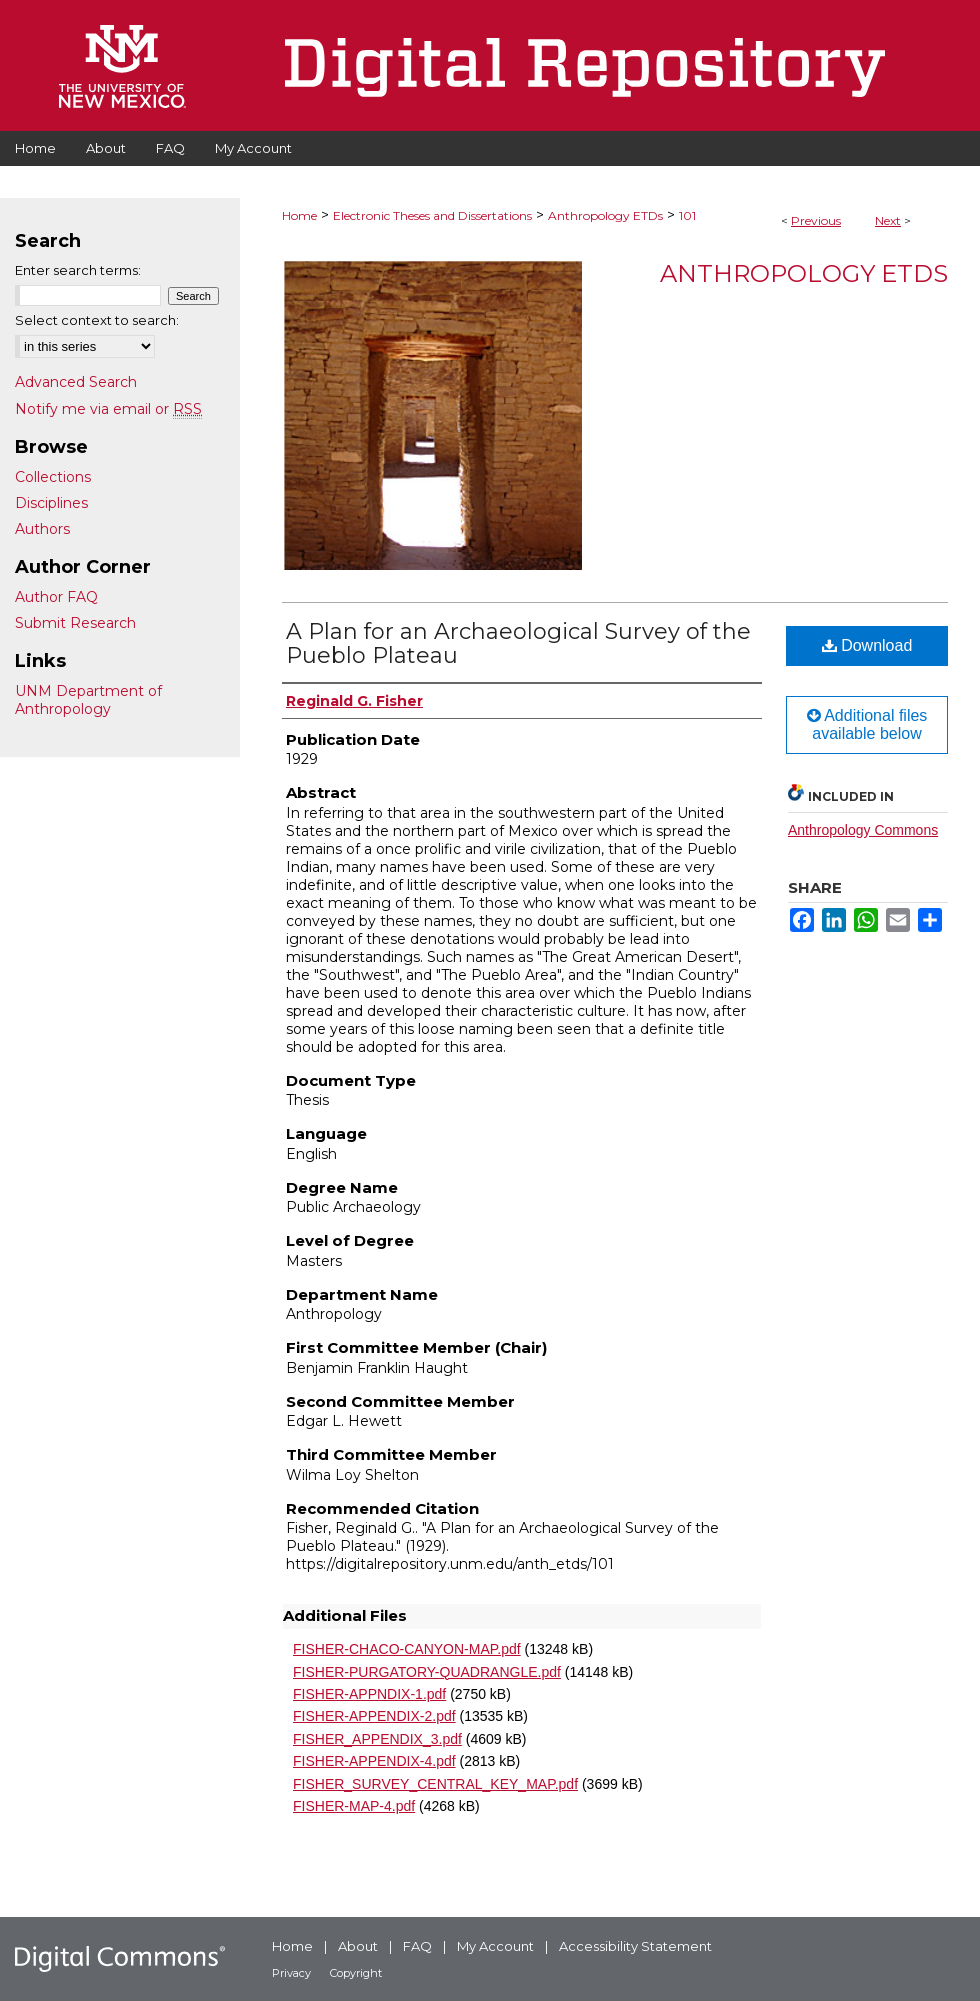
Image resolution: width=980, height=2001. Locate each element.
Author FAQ (56, 597)
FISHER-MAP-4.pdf (354, 1806)
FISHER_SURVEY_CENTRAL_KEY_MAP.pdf (435, 1784)
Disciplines (51, 503)
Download (867, 645)
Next (888, 220)
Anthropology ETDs (605, 215)
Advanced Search (76, 382)
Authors (42, 529)
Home (299, 215)
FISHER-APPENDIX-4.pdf (374, 1761)
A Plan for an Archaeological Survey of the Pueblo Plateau (518, 643)
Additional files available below (867, 724)
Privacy (291, 1973)
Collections (53, 477)
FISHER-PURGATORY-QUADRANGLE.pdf (427, 1672)
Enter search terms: (78, 270)
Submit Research (75, 623)
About (358, 1946)
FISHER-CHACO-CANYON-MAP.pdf (407, 1649)
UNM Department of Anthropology (88, 700)
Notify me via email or (108, 409)
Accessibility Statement (635, 1946)
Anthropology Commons (863, 830)
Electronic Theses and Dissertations (432, 215)
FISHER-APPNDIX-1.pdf (369, 1694)
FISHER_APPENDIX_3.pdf (377, 1739)
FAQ (417, 1946)
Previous (816, 220)
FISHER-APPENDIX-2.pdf (374, 1716)
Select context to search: (97, 320)
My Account (495, 1946)
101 (687, 215)
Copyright (356, 1973)
